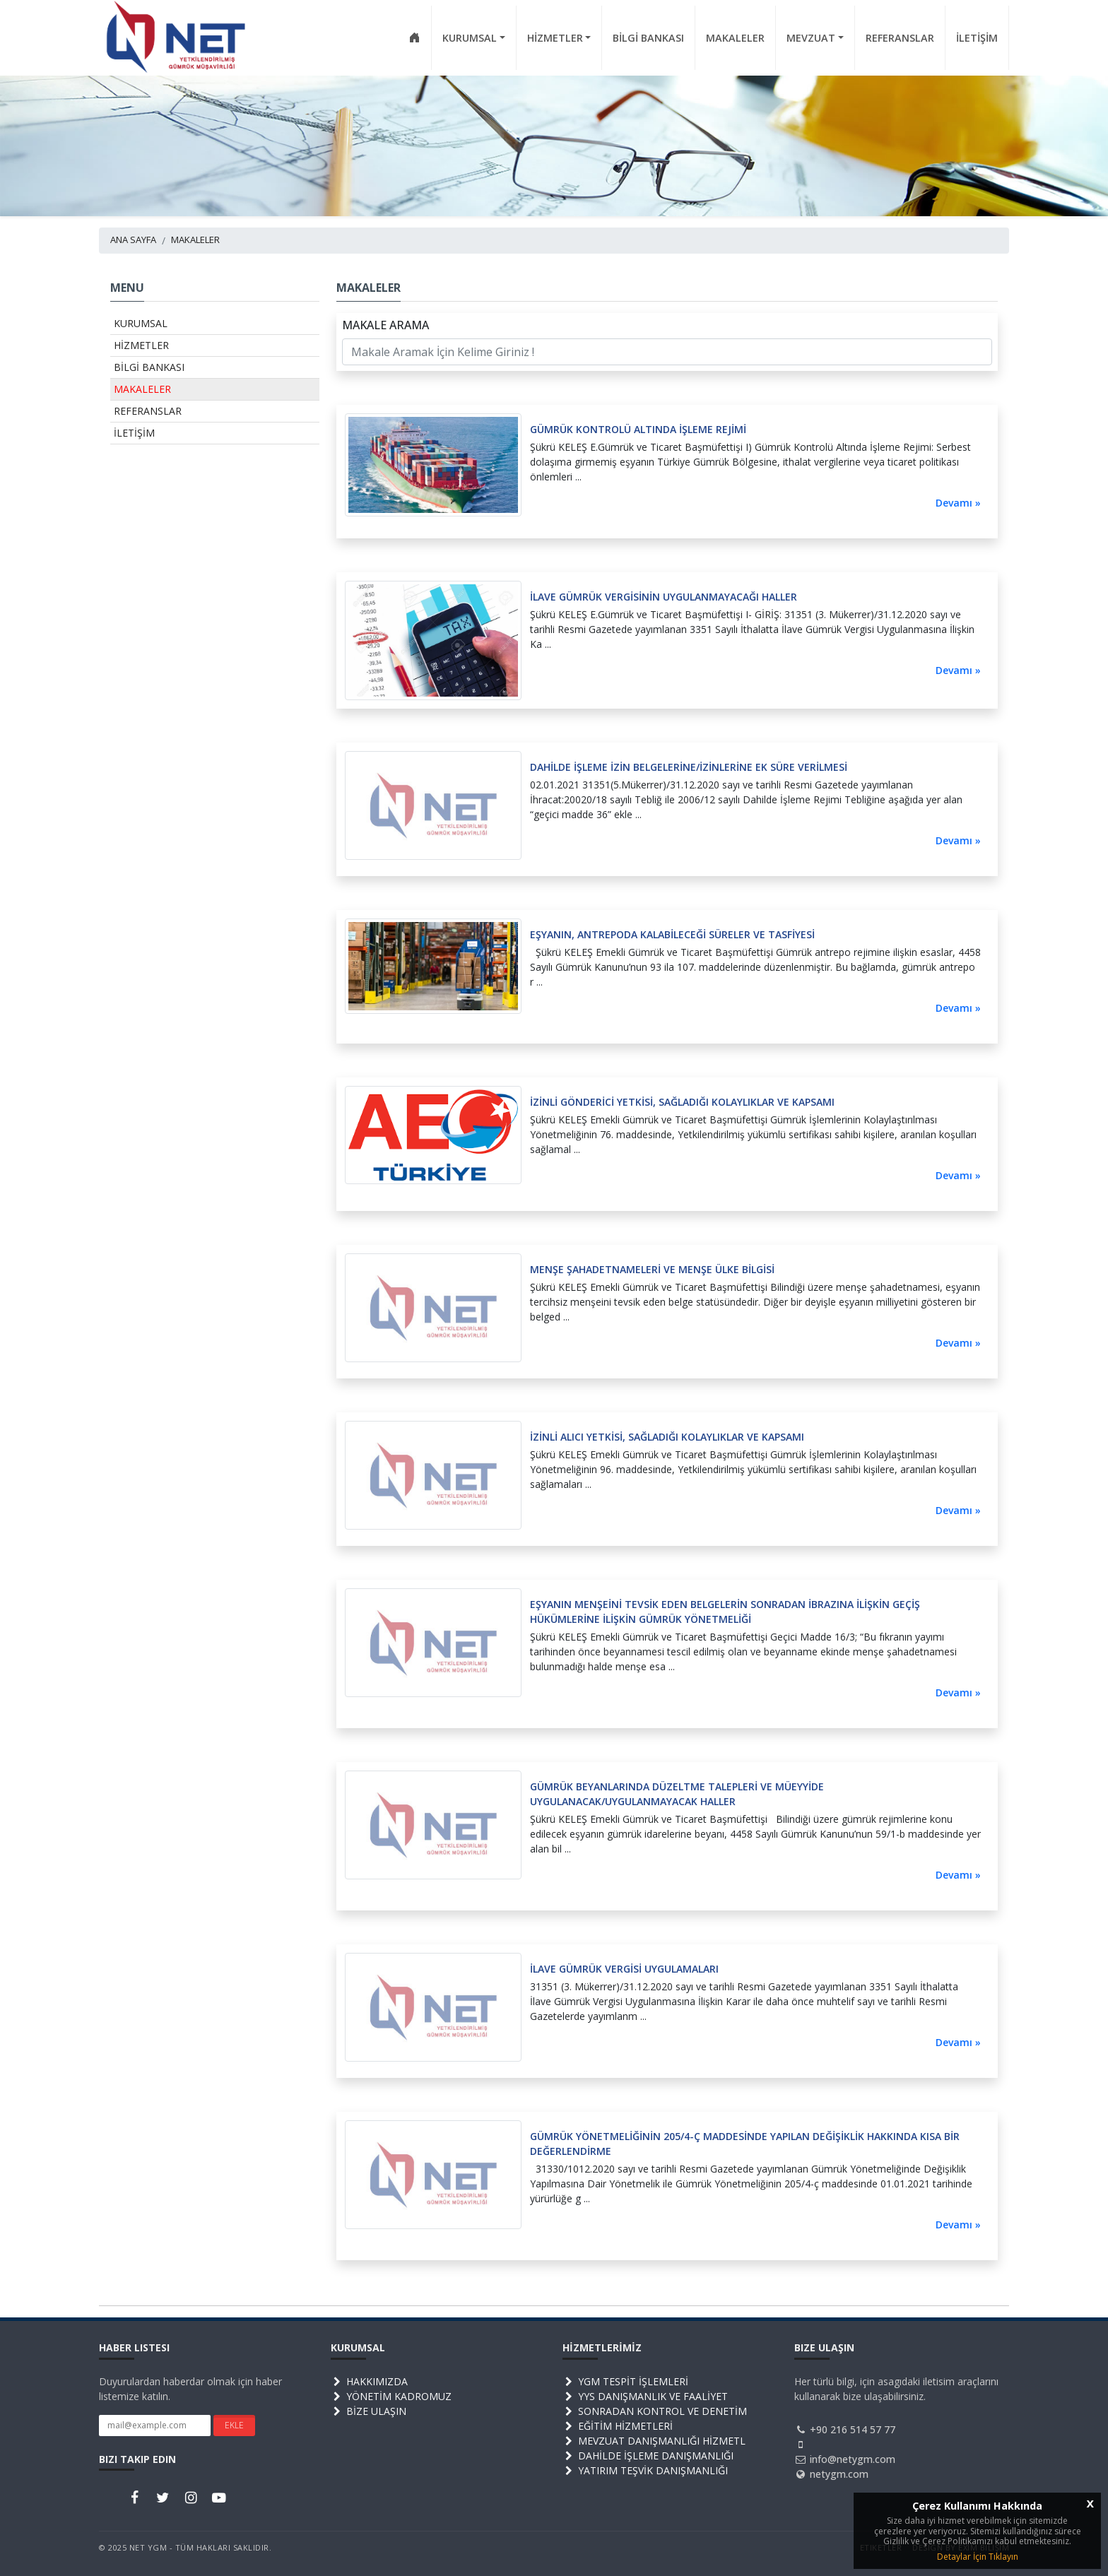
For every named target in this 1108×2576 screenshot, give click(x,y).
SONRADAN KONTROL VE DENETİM (654, 2411)
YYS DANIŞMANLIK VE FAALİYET (645, 2396)
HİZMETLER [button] (555, 38)
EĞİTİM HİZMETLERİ (617, 2426)
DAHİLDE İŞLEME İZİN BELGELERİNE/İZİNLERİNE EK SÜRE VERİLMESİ (688, 767)
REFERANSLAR (900, 38)
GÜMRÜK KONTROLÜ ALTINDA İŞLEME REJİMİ (638, 429)
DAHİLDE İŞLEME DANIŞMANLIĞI (647, 2455)
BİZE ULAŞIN (368, 2411)
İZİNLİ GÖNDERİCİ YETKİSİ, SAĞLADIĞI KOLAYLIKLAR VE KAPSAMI (682, 1102)
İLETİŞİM (977, 38)
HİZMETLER (141, 345)
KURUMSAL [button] (469, 38)
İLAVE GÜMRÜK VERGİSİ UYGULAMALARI (624, 1968)
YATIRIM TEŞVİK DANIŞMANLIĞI (645, 2470)
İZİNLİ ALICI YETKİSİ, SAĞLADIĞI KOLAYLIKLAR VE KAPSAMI (667, 1436)
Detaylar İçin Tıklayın (977, 2557)
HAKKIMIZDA (369, 2381)
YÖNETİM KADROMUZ (391, 2396)
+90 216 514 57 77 (852, 2429)
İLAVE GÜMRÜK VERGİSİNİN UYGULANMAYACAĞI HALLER (663, 596)
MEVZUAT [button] (810, 38)
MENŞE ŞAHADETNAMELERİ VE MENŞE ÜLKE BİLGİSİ (652, 1269)
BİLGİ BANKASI (648, 38)
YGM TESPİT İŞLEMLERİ (625, 2381)
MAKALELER (735, 38)
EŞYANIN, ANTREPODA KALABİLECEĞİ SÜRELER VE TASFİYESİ (672, 934)
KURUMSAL (140, 323)
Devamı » (958, 502)
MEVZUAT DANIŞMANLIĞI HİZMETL (653, 2440)
